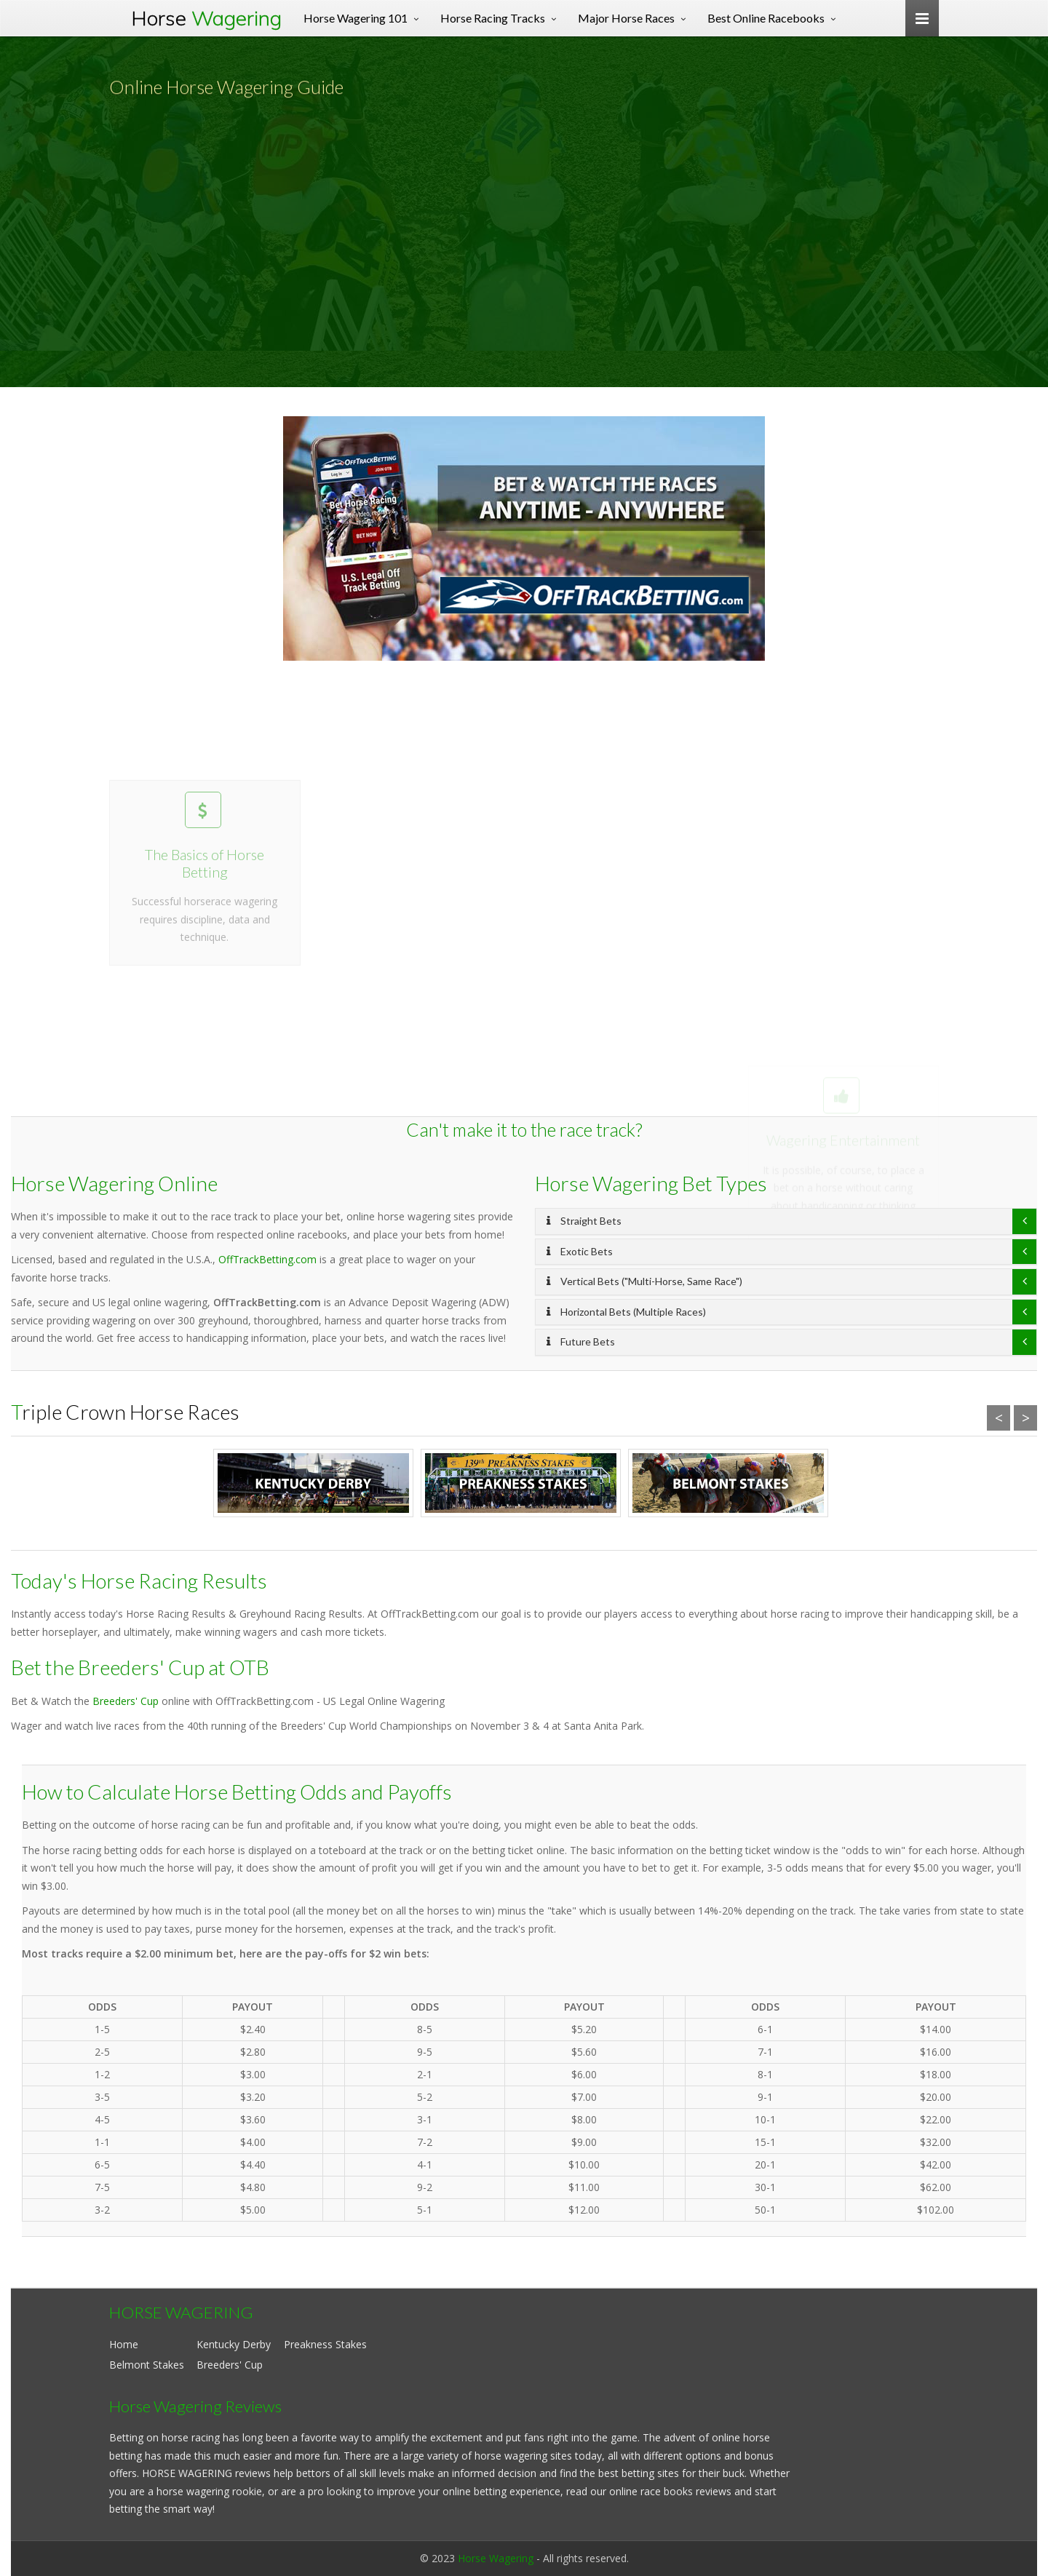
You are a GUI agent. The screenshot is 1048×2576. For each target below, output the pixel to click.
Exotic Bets (580, 1251)
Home (123, 2344)
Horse (206, 18)
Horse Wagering (495, 2558)
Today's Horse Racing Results (139, 1580)
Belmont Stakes (146, 2365)
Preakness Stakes (325, 2344)
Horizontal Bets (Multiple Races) (626, 1311)
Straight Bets (584, 1221)
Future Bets (581, 1341)
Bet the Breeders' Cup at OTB (140, 1667)
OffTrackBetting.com (267, 1259)
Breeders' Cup (125, 1701)
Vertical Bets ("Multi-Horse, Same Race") (644, 1281)
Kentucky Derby (233, 2344)
